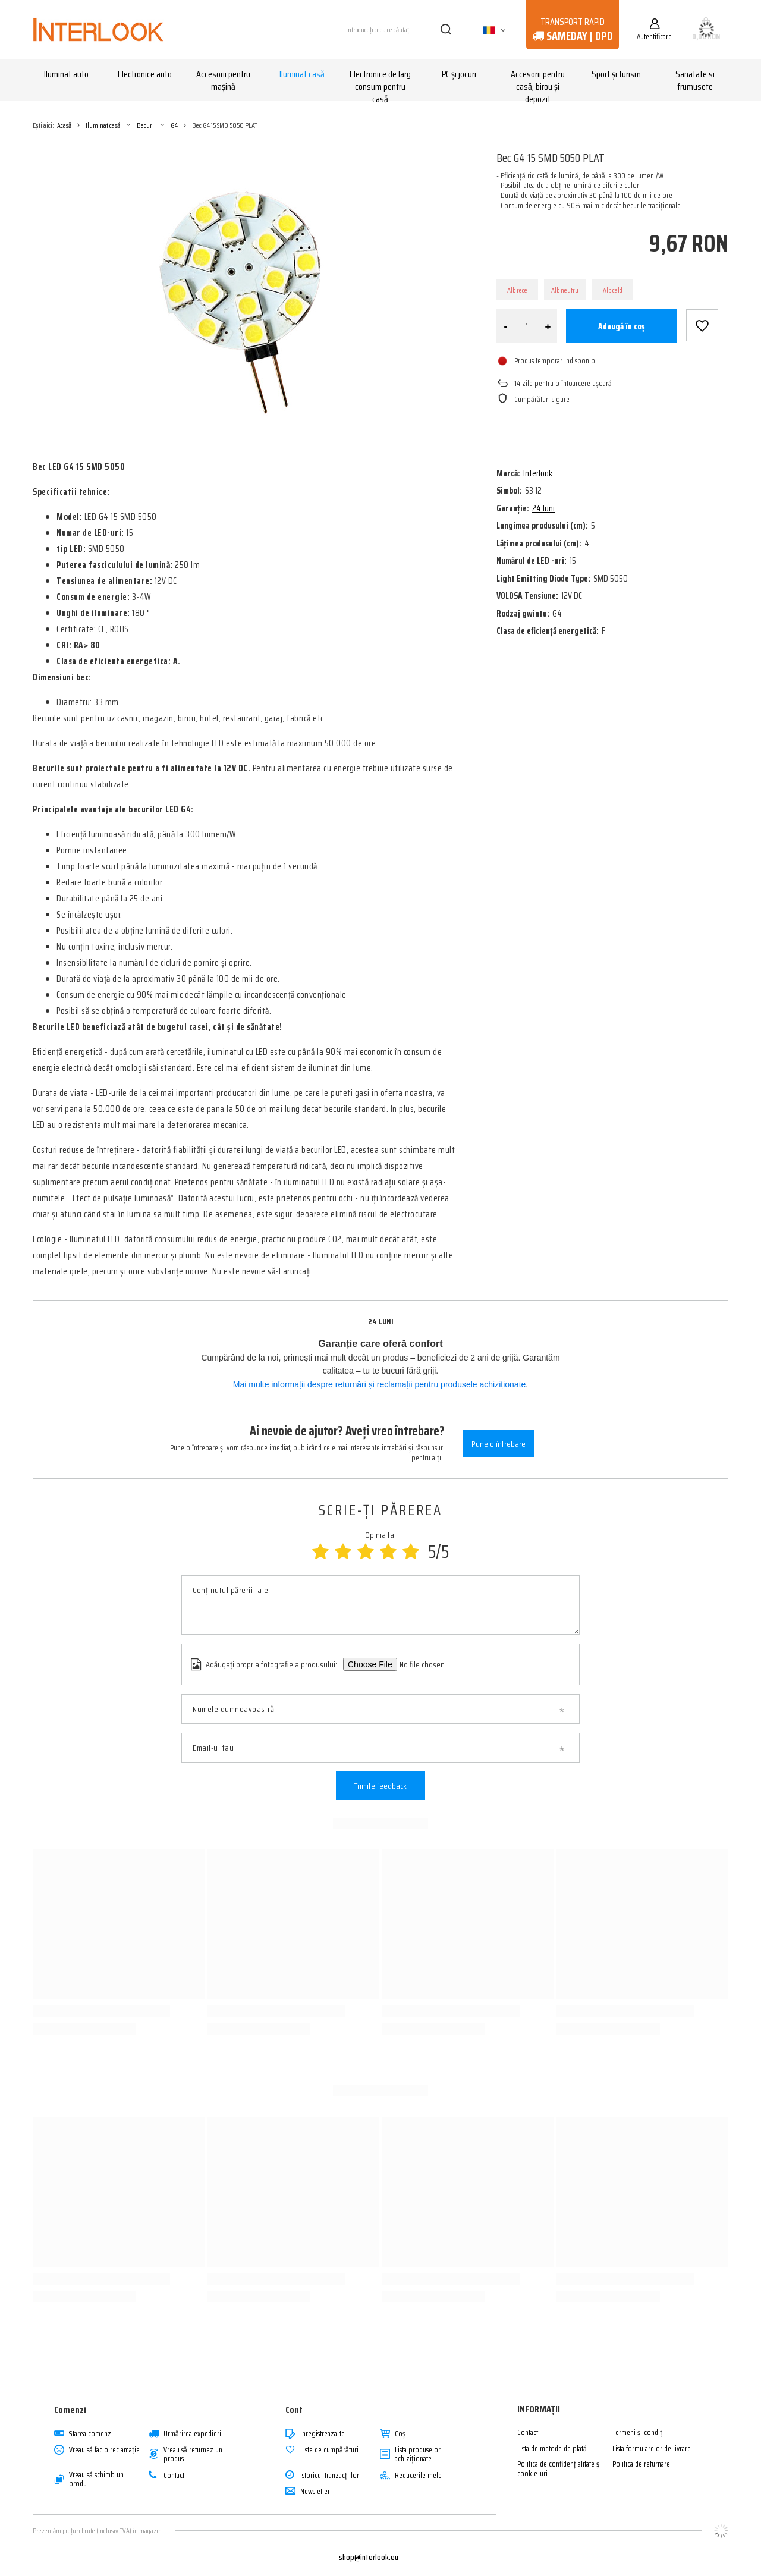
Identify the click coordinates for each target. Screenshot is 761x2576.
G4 (174, 125)
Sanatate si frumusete (695, 80)
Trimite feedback (380, 1785)
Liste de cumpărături (329, 2450)
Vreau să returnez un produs (192, 2454)
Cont (294, 2410)
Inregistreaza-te (322, 2434)
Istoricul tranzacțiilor (329, 2475)
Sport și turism (616, 74)
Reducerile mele (418, 2475)
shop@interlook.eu (368, 2557)
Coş (400, 2434)
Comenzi (70, 2410)
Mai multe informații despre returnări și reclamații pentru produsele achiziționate (379, 1384)
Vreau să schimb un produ (96, 2479)
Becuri (145, 125)
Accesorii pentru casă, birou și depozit (538, 81)
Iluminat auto (66, 74)
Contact (173, 2475)
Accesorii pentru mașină (223, 80)
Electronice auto (145, 74)
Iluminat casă (302, 74)
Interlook (537, 473)
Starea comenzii (92, 2434)
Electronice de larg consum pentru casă (380, 81)
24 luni (543, 508)
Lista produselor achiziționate (418, 2454)
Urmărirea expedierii (193, 2434)
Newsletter (315, 2491)
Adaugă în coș (621, 326)
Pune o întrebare (498, 1443)
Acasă (64, 125)
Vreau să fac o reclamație (104, 2450)
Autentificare (654, 36)
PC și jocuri (459, 74)
